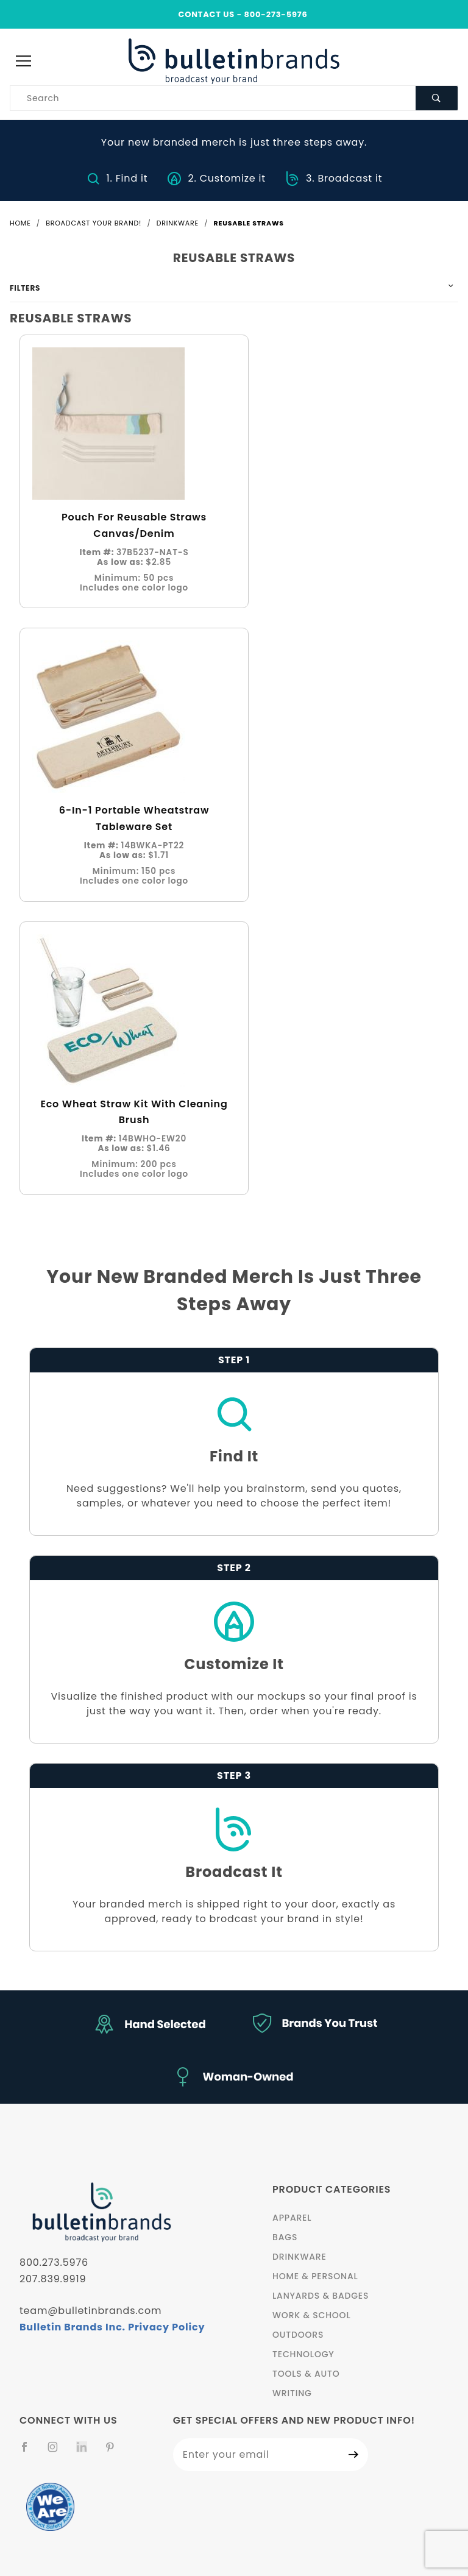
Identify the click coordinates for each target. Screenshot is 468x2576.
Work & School (311, 2315)
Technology (303, 2354)
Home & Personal (315, 2276)
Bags (284, 2237)
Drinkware (299, 2257)
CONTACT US (206, 14)
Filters (25, 288)
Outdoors (298, 2335)
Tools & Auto (305, 2374)
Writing (292, 2393)
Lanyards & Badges (320, 2296)
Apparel (291, 2218)
